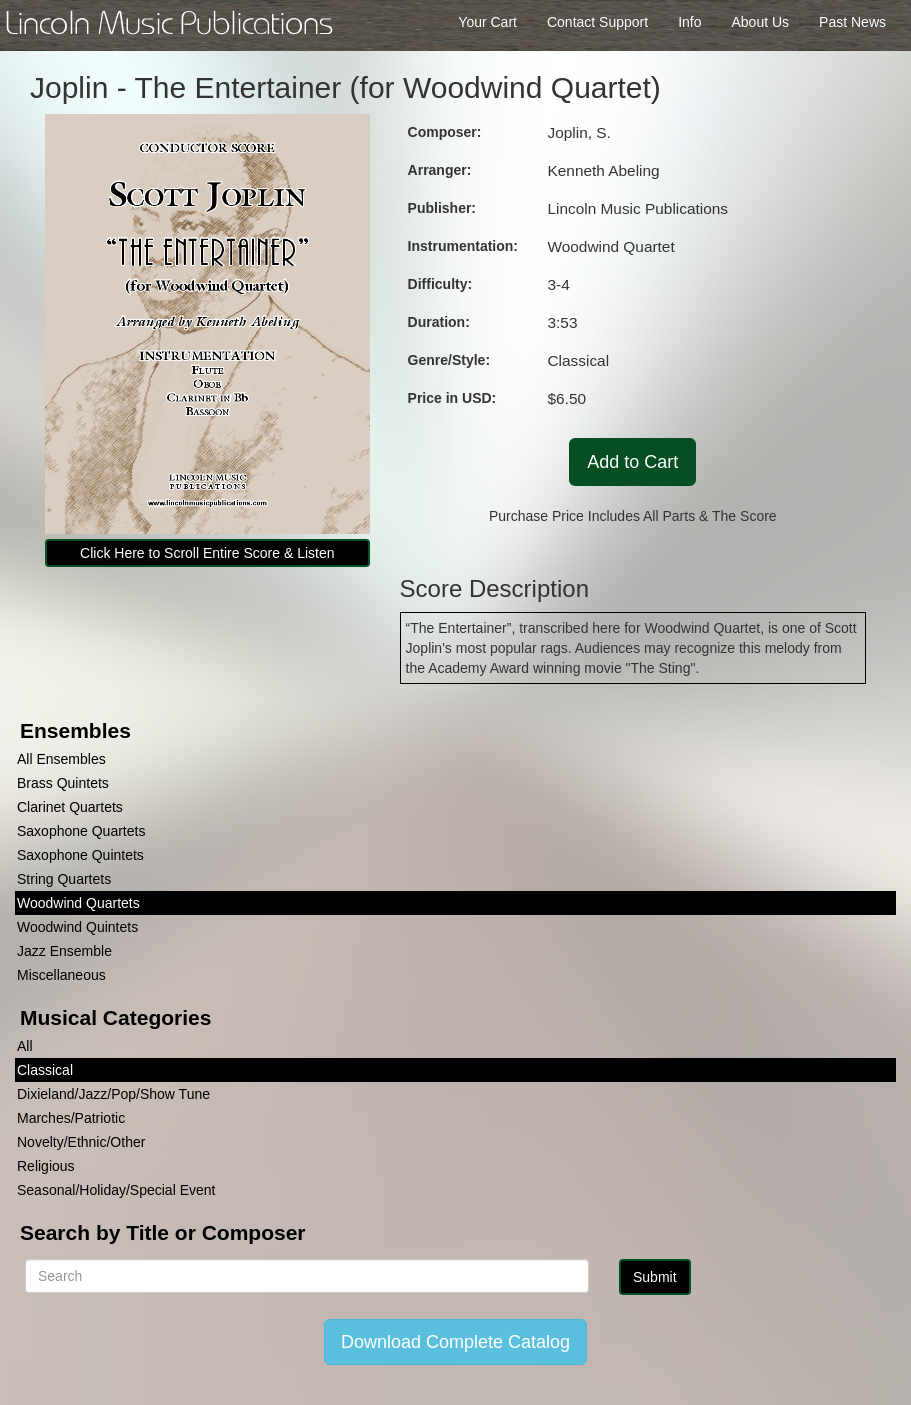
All (25, 1046)
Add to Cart (632, 462)
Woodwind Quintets (77, 927)
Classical (45, 1070)
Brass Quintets (63, 783)
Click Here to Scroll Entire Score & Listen (207, 553)
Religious (46, 1166)
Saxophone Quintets (80, 855)
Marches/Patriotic (71, 1118)
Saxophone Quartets (81, 831)
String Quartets (64, 879)
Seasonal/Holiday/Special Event (116, 1190)
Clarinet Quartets (70, 807)
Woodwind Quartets (78, 903)
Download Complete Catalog (455, 1342)
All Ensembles (61, 759)
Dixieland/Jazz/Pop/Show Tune (113, 1094)
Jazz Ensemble (64, 951)
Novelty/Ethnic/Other (81, 1142)
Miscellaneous (61, 975)
